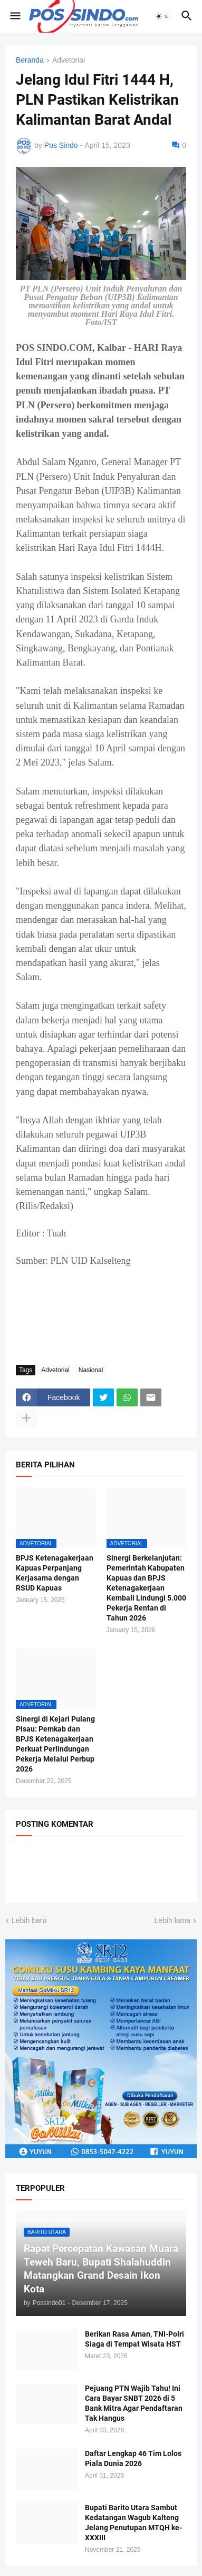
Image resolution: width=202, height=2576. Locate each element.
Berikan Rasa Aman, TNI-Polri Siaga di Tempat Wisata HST (134, 2339)
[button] (14, 16)
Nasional (91, 1370)
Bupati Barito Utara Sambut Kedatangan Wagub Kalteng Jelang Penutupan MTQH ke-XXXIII (133, 2522)
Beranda (30, 60)
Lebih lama (173, 1920)
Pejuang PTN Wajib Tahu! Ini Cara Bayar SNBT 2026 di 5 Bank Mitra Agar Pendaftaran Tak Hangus (133, 2403)
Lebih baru (29, 1920)
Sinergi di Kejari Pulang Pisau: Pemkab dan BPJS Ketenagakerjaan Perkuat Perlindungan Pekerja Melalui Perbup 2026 (55, 1744)
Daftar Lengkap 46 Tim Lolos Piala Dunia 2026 (133, 2458)
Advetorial (68, 60)
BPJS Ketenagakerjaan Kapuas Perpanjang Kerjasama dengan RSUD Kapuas (54, 1573)
